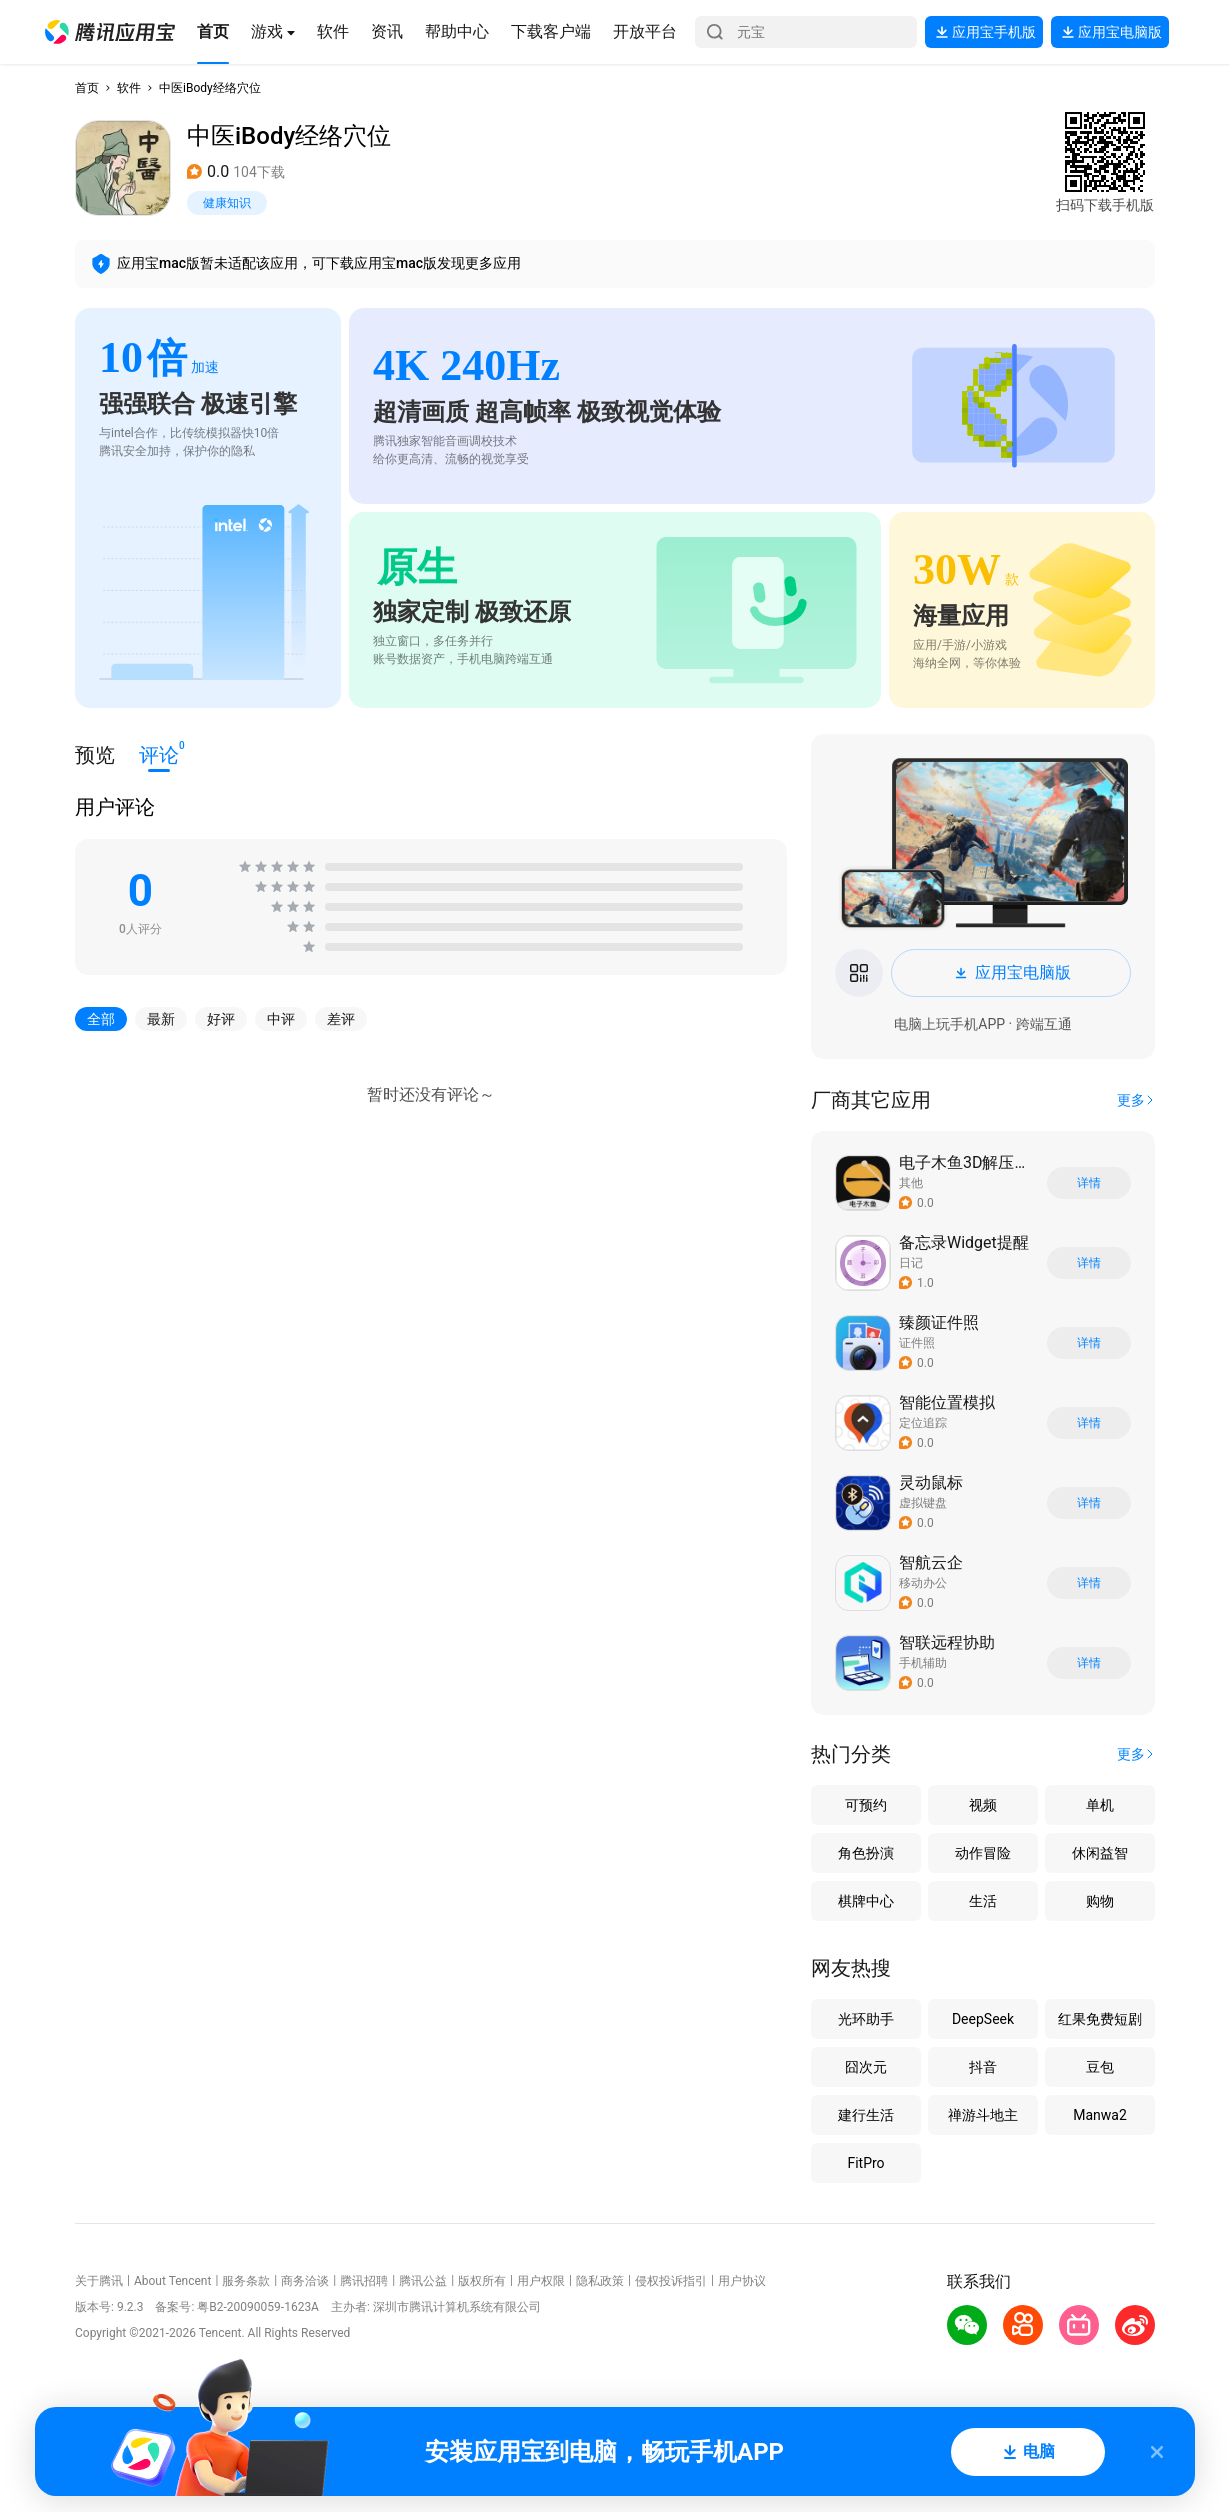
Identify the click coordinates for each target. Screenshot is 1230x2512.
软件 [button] (129, 88)
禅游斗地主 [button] (983, 2115)
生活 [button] (983, 1901)
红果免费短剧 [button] (1100, 2019)
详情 (1089, 1183)
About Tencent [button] (172, 2281)
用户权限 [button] (541, 2281)
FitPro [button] (865, 2163)
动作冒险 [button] (983, 1853)
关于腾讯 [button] (99, 2281)
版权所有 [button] (482, 2281)
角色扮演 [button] (866, 1853)
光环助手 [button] (866, 2019)
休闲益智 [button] (1100, 1853)
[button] (110, 32)
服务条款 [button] (246, 2281)
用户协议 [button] (742, 2281)
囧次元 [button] (866, 2067)
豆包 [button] (1100, 2067)
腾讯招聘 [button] (364, 2281)
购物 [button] (1100, 1901)
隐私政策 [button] (600, 2281)
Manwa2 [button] (1100, 2115)
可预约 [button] (866, 1805)
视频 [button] (983, 1805)
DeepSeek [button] (983, 2019)
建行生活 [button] (866, 2115)
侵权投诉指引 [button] (671, 2281)
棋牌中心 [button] (866, 1901)
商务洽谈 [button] (305, 2281)
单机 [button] (1100, 1805)
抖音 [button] (983, 2067)
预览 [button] (95, 755)
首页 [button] (87, 88)
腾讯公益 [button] (423, 2281)
